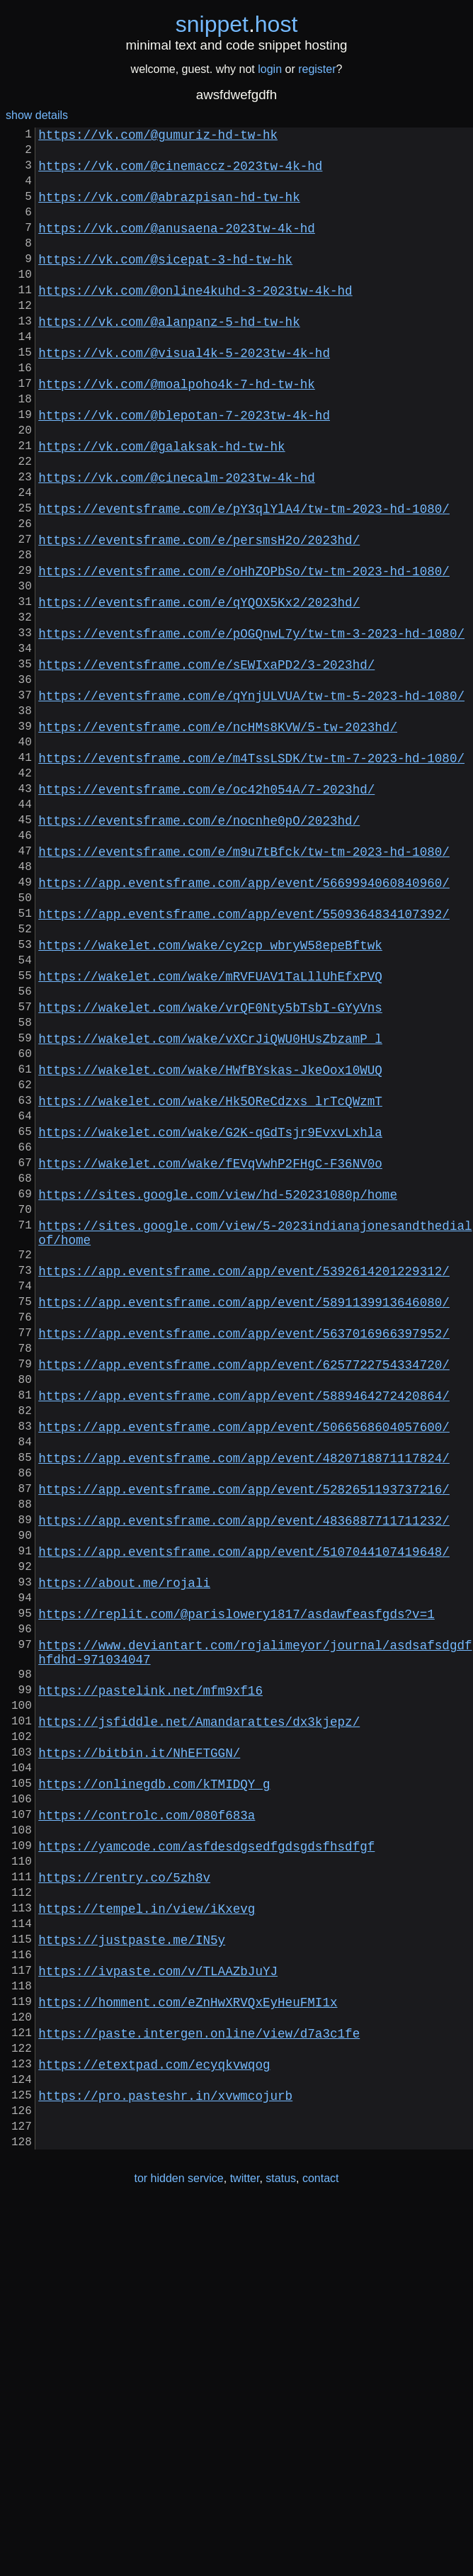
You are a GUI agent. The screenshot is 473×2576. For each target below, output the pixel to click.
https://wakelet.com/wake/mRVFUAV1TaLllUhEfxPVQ (210, 1131)
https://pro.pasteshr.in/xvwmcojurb (165, 2454)
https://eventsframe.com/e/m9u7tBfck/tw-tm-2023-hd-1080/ (244, 984)
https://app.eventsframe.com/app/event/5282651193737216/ (244, 1737)
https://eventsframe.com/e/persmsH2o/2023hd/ (199, 615)
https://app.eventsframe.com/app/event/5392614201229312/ (244, 1479)
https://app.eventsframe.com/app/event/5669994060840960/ (244, 1020)
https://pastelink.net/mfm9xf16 (150, 1975)
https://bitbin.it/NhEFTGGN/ (139, 2049)
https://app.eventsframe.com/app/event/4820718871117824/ (244, 1701)
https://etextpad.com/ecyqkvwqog (154, 2418)
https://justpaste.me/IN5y (131, 2270)
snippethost (237, 24)
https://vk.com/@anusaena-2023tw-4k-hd (176, 247)
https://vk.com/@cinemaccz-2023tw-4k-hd (180, 173)
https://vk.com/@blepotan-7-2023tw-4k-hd (184, 468)
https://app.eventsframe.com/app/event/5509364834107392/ (244, 1057)
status (281, 2547)
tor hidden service (178, 2547)
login (270, 69)
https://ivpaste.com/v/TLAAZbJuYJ (158, 2307)
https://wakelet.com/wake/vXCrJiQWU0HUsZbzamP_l (210, 1205)
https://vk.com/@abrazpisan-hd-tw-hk (169, 210)
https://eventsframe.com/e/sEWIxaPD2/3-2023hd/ (206, 763)
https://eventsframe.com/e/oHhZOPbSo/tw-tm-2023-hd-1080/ (244, 652)
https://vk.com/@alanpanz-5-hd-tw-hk (169, 357)
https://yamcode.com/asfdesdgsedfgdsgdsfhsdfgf (206, 2160)
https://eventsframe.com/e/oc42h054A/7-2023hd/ (206, 910)
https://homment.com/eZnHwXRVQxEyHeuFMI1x (187, 2344)
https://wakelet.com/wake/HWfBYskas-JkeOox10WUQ (210, 1241)
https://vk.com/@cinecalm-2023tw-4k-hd (176, 541)
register (317, 69)
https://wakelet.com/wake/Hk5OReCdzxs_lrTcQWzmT (210, 1278)
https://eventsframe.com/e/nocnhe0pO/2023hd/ (199, 947)
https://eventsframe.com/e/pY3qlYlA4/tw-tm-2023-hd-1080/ (244, 578)
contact (320, 2547)
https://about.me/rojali (124, 1848)
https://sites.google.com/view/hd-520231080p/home (217, 1389)
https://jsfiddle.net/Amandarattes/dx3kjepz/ (199, 2012)
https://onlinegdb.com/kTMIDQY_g (154, 2086)
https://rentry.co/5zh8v (124, 2196)
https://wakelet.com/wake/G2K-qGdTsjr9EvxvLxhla (210, 1315)
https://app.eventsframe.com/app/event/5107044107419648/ (244, 1811)
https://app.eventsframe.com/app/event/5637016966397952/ (244, 1553)
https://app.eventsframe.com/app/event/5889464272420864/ (244, 1627)
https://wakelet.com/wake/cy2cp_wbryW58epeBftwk (210, 1094)
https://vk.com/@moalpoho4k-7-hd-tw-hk (176, 431)
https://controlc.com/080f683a (146, 2123)
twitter (245, 2547)
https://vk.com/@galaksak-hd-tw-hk (161, 505)
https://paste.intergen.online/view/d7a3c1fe (199, 2381)
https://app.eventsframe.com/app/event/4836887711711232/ (244, 1774)
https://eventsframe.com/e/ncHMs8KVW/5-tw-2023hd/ (217, 836)
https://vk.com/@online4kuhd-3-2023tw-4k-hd (195, 320)
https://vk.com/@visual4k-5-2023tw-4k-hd (184, 394)
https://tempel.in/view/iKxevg (146, 2233)
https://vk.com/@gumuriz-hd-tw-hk (158, 136)
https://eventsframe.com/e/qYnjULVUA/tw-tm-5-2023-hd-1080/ (251, 799)
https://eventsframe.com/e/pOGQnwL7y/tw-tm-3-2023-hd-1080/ (251, 726)
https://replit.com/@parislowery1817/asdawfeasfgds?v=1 (236, 1885)
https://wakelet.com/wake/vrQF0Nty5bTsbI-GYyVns (210, 1168)
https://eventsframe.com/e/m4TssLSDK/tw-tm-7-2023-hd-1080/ (251, 873)
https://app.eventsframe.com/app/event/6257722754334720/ (244, 1590)
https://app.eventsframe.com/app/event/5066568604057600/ (244, 1664)
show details (37, 115)
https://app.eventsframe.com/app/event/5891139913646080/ (244, 1516)
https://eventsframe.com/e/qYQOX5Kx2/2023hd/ (199, 689)
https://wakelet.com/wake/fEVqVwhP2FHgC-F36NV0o (210, 1352)
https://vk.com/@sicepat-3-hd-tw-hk (165, 284)
